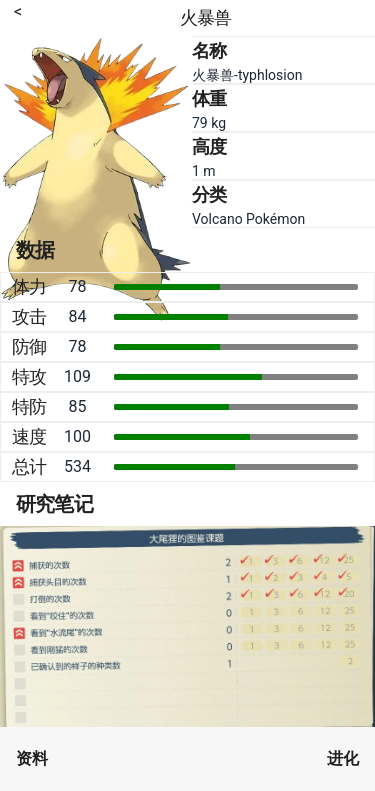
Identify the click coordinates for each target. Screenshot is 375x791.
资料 (32, 758)
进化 (343, 758)
